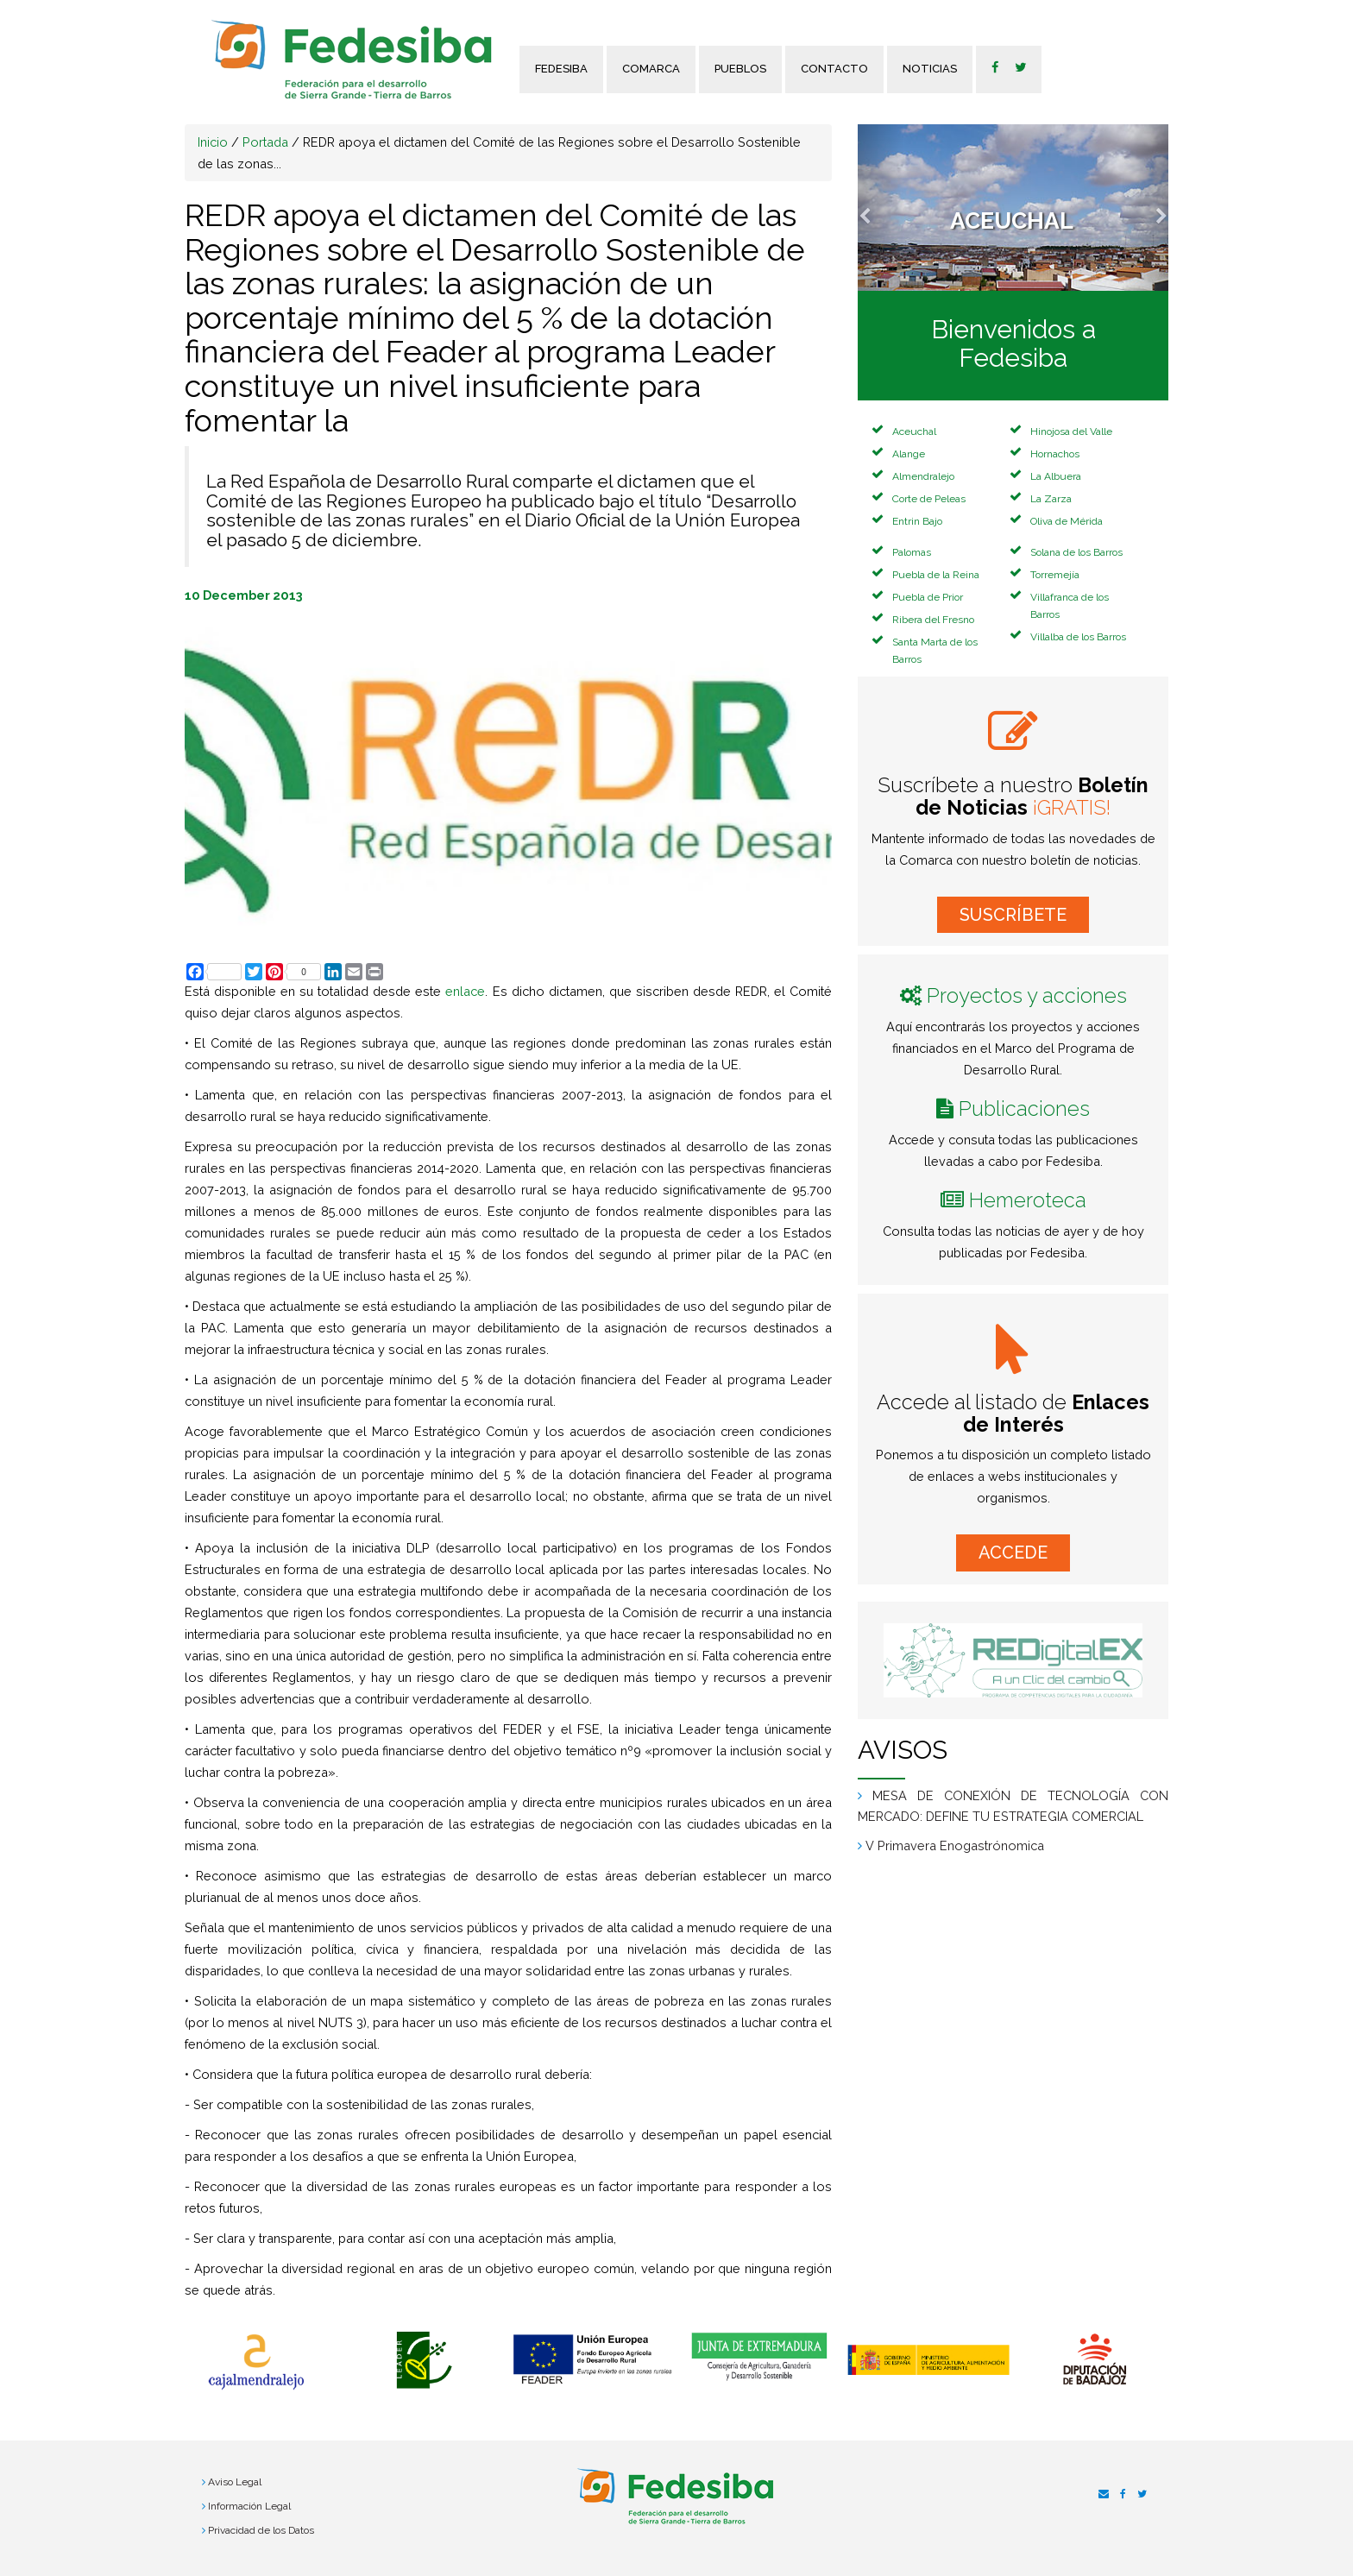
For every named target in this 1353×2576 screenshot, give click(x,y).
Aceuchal (914, 431)
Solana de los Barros (1076, 552)
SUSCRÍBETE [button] (1013, 914)
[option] (256, 2362)
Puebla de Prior (927, 597)
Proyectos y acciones (1027, 995)
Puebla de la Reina (935, 575)
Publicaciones (1024, 1108)
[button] (881, 207)
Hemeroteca (1027, 1200)
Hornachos (1054, 454)
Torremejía (1054, 575)
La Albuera (1055, 476)
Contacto (834, 68)
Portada (265, 142)
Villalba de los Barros (1078, 637)
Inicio (213, 142)
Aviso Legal (234, 2482)
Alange (908, 454)
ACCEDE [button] (1013, 1552)
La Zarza (1051, 499)
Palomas (911, 552)
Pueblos (740, 68)
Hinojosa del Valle (1071, 431)
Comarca (651, 68)
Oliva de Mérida (1066, 521)
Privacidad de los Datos (261, 2530)
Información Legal (249, 2506)
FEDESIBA (561, 68)
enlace (465, 991)
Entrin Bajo (917, 521)
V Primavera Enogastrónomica (954, 1845)
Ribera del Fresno (933, 620)
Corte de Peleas (929, 499)
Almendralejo (923, 476)
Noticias (930, 68)
